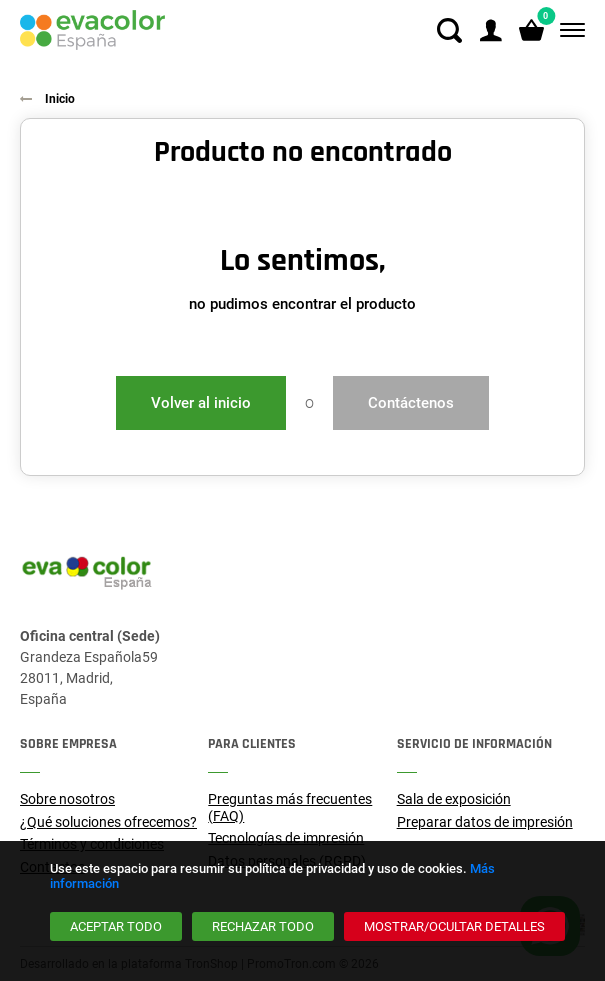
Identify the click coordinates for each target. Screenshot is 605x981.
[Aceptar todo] (116, 926)
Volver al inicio (201, 403)
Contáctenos (411, 403)
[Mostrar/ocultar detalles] (454, 926)
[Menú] (568, 30)
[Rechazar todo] (263, 926)
